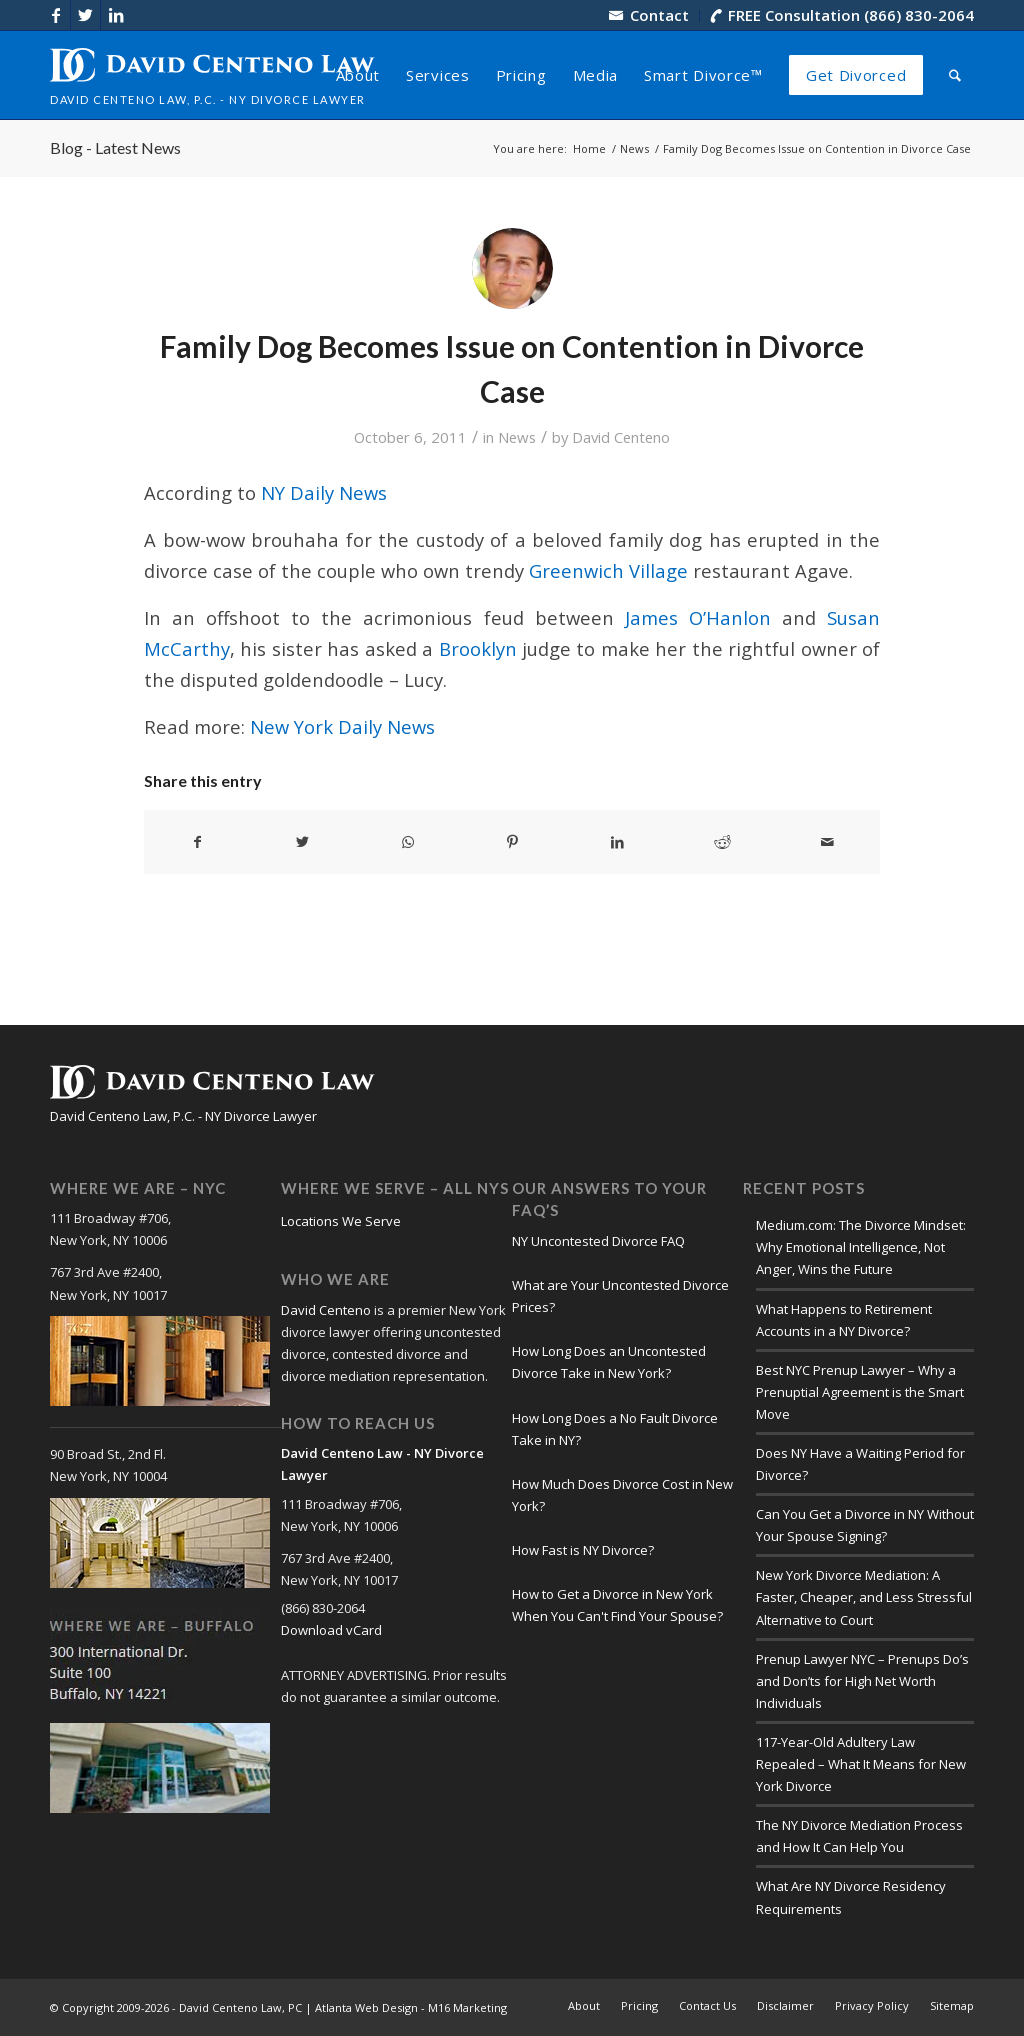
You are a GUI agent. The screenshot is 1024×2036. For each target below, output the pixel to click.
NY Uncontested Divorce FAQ (598, 1241)
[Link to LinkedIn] (116, 15)
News (517, 437)
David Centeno (621, 437)
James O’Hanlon (698, 617)
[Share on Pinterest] (513, 842)
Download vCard (331, 1630)
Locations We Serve (341, 1221)
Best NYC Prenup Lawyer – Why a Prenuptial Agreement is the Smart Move (860, 1392)
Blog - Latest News (115, 147)
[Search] (955, 75)
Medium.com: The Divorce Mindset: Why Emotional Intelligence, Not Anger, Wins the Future (861, 1247)
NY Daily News (324, 492)
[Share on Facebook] (197, 842)
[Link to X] (85, 15)
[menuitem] (649, 16)
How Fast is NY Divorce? (583, 1550)
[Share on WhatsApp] (408, 842)
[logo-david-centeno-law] (212, 75)
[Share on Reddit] (722, 842)
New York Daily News (342, 726)
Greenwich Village (608, 570)
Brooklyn (478, 648)
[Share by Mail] (827, 842)
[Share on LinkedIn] (617, 842)
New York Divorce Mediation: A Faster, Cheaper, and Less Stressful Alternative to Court (864, 1597)
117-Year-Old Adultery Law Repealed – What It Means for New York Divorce (861, 1764)
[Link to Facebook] (55, 15)
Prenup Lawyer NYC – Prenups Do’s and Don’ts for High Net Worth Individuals (862, 1681)
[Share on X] (303, 842)
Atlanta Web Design (366, 2007)
